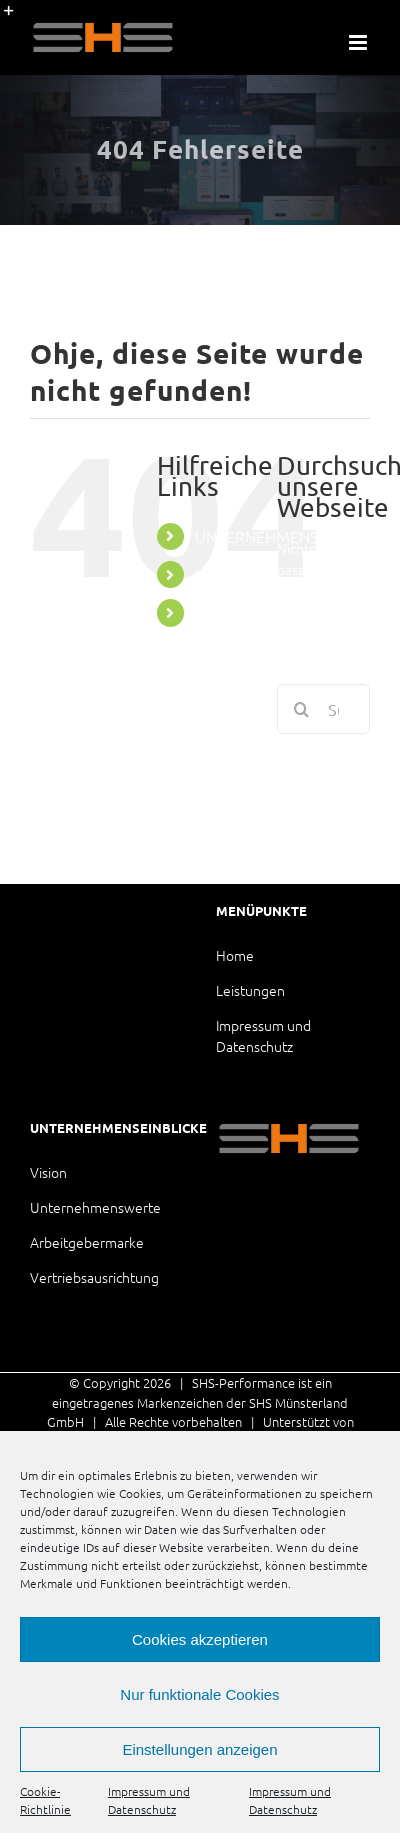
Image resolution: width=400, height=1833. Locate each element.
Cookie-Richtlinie (45, 1800)
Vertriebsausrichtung (94, 1277)
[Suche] (302, 709)
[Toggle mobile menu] (359, 42)
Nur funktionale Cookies (199, 1694)
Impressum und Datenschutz (149, 1800)
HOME (218, 574)
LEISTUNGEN (240, 612)
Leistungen (250, 990)
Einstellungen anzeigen (199, 1749)
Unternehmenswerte (95, 1207)
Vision (48, 1172)
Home (235, 955)
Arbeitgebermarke (87, 1242)
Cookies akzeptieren (200, 1639)
